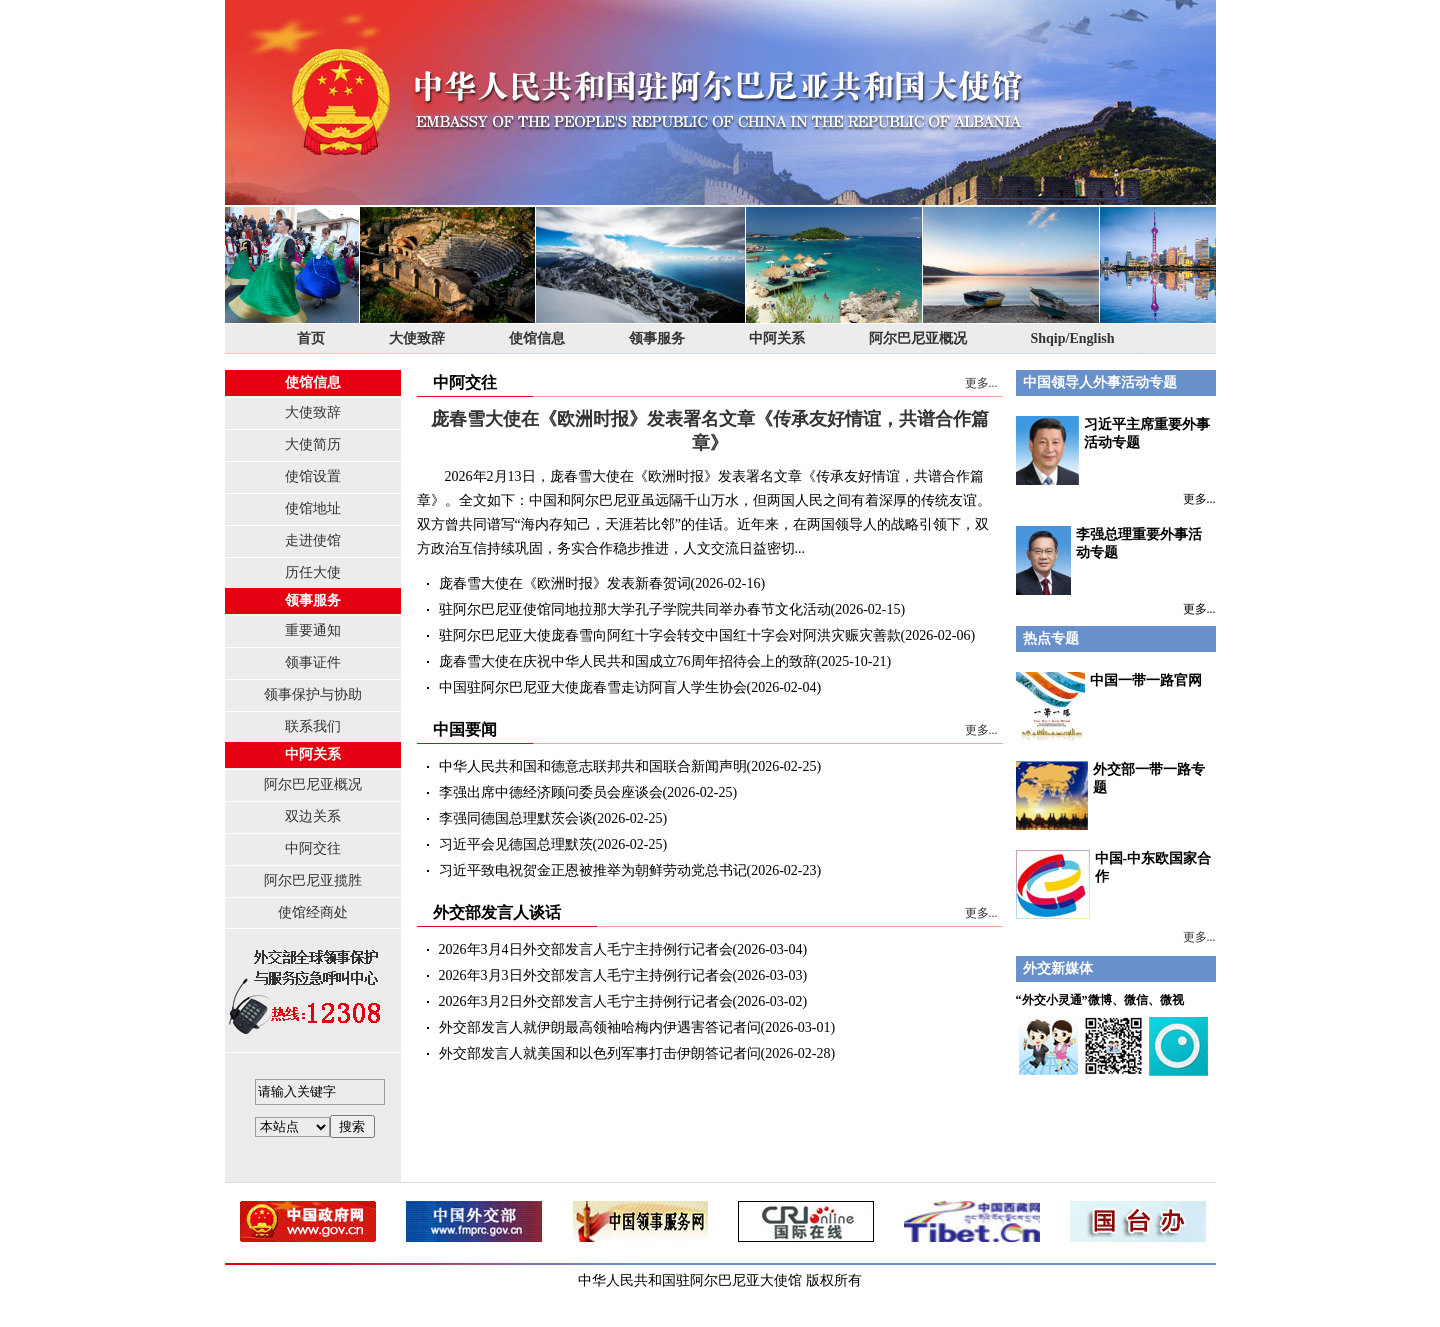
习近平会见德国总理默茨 (516, 844)
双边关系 (313, 816)
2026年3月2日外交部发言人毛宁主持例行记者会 (586, 1001)
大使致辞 (417, 338)
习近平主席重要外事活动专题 (1113, 450)
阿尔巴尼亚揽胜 (313, 880)
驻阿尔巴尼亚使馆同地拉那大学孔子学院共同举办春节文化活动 (635, 609)
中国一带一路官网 (1146, 680)
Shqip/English (1073, 338)
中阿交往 (313, 848)
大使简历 (313, 444)
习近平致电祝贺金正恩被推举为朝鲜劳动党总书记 (593, 870)
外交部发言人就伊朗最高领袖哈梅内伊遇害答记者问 (600, 1027)
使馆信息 (537, 338)
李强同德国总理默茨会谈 (516, 818)
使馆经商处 (313, 912)
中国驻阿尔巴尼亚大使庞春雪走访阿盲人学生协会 (593, 687)
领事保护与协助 (313, 694)
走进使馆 (313, 540)
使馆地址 (313, 508)
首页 (311, 338)
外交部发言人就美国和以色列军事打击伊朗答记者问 (600, 1053)
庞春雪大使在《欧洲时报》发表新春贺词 (565, 583)
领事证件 (313, 662)
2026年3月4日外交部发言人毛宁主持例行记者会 (586, 949)
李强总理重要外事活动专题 (1109, 560)
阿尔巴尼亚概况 (918, 338)
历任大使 (313, 572)
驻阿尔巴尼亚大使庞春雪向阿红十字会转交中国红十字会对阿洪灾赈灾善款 (670, 635)
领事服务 (657, 338)
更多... (981, 383)
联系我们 (313, 726)
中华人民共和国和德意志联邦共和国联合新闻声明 (593, 766)
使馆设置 (313, 476)
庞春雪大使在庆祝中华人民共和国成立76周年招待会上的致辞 (628, 661)
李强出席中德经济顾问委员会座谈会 (551, 792)
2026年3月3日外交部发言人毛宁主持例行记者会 (586, 975)
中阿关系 (777, 338)
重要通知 (313, 630)
